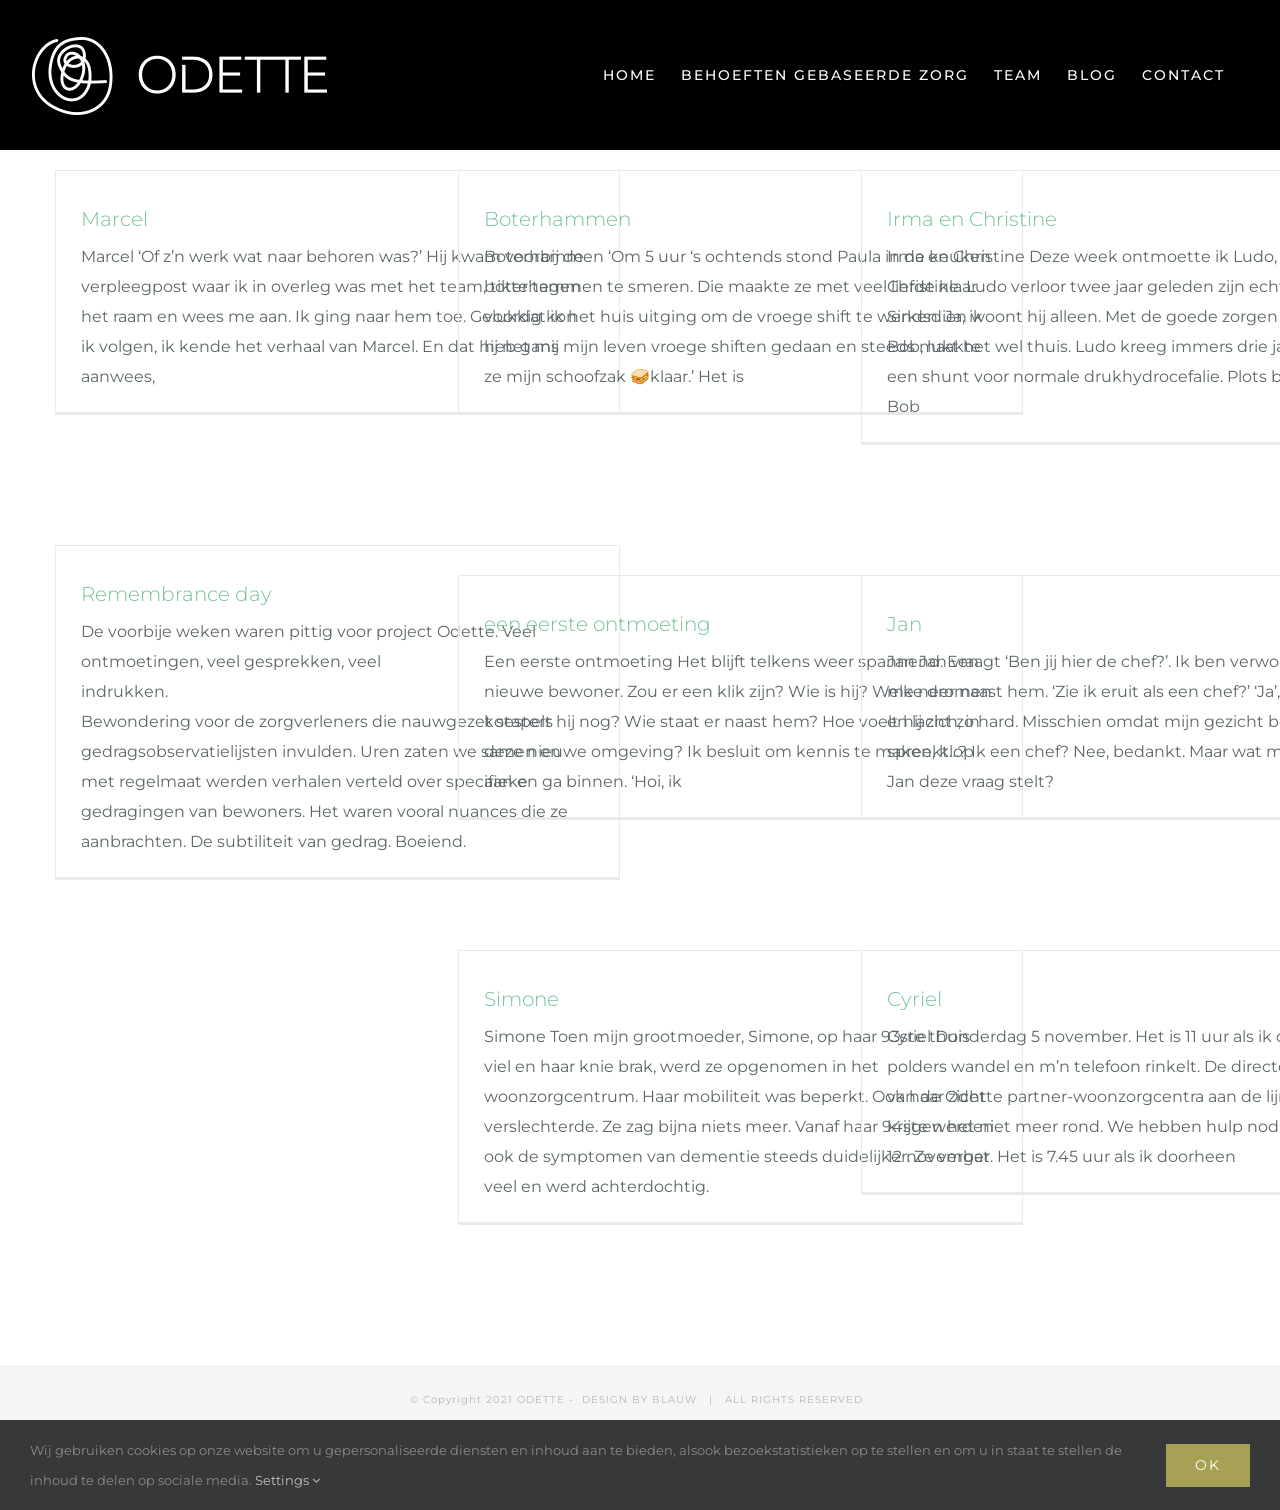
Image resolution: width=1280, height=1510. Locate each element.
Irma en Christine (972, 219)
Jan (904, 624)
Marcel (114, 219)
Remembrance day (176, 594)
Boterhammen (557, 219)
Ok (1208, 1465)
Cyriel (914, 999)
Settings (287, 1480)
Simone (521, 999)
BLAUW (674, 1399)
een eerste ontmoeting (597, 624)
